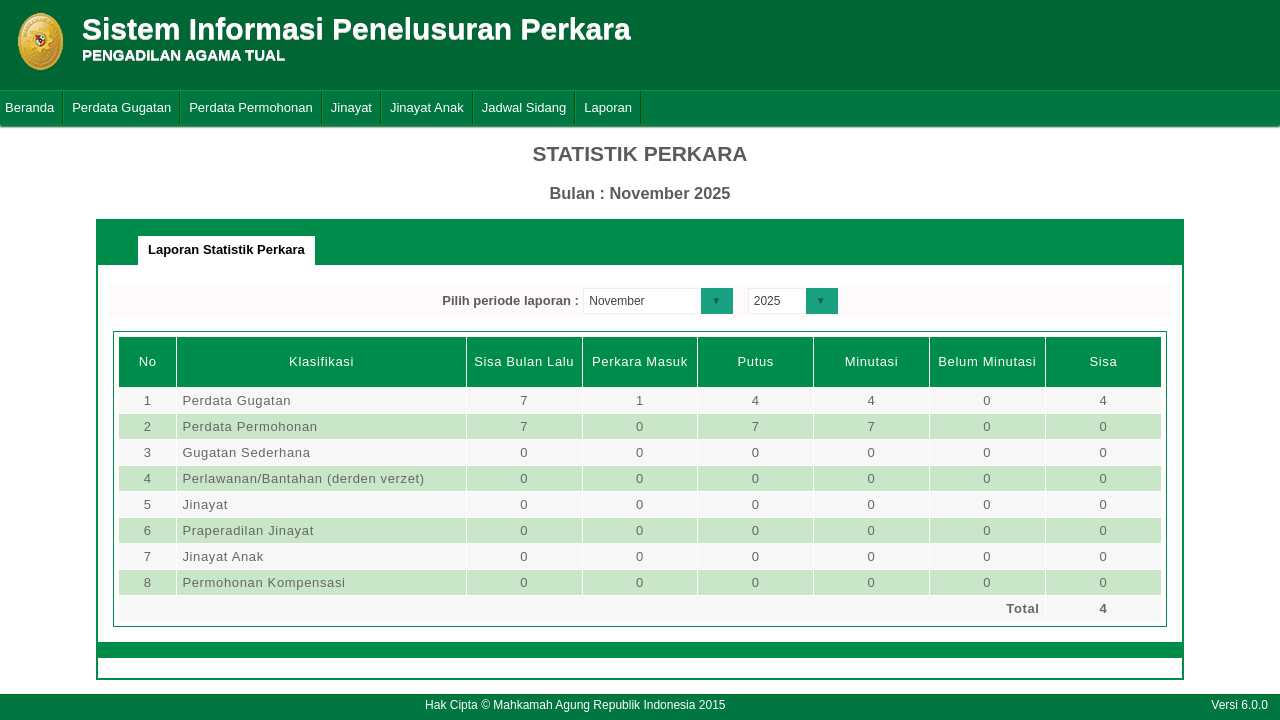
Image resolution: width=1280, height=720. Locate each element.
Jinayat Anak (427, 107)
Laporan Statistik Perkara (226, 249)
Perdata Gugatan (121, 107)
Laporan (608, 107)
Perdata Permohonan (251, 107)
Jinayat (351, 107)
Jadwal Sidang (524, 107)
